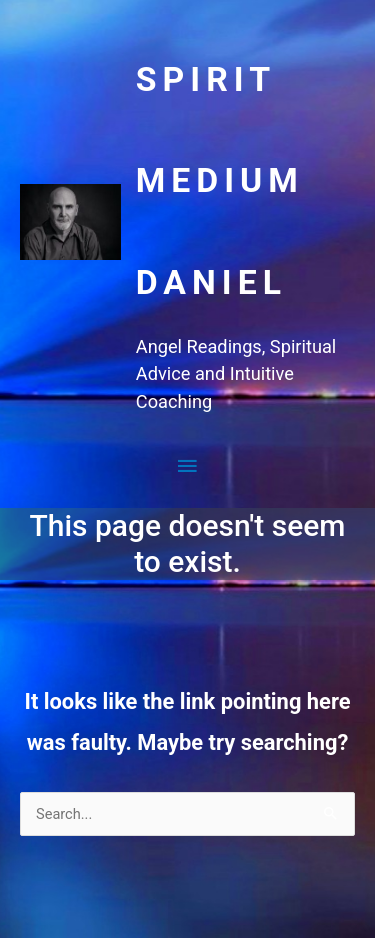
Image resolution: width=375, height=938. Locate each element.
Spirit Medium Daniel (220, 180)
